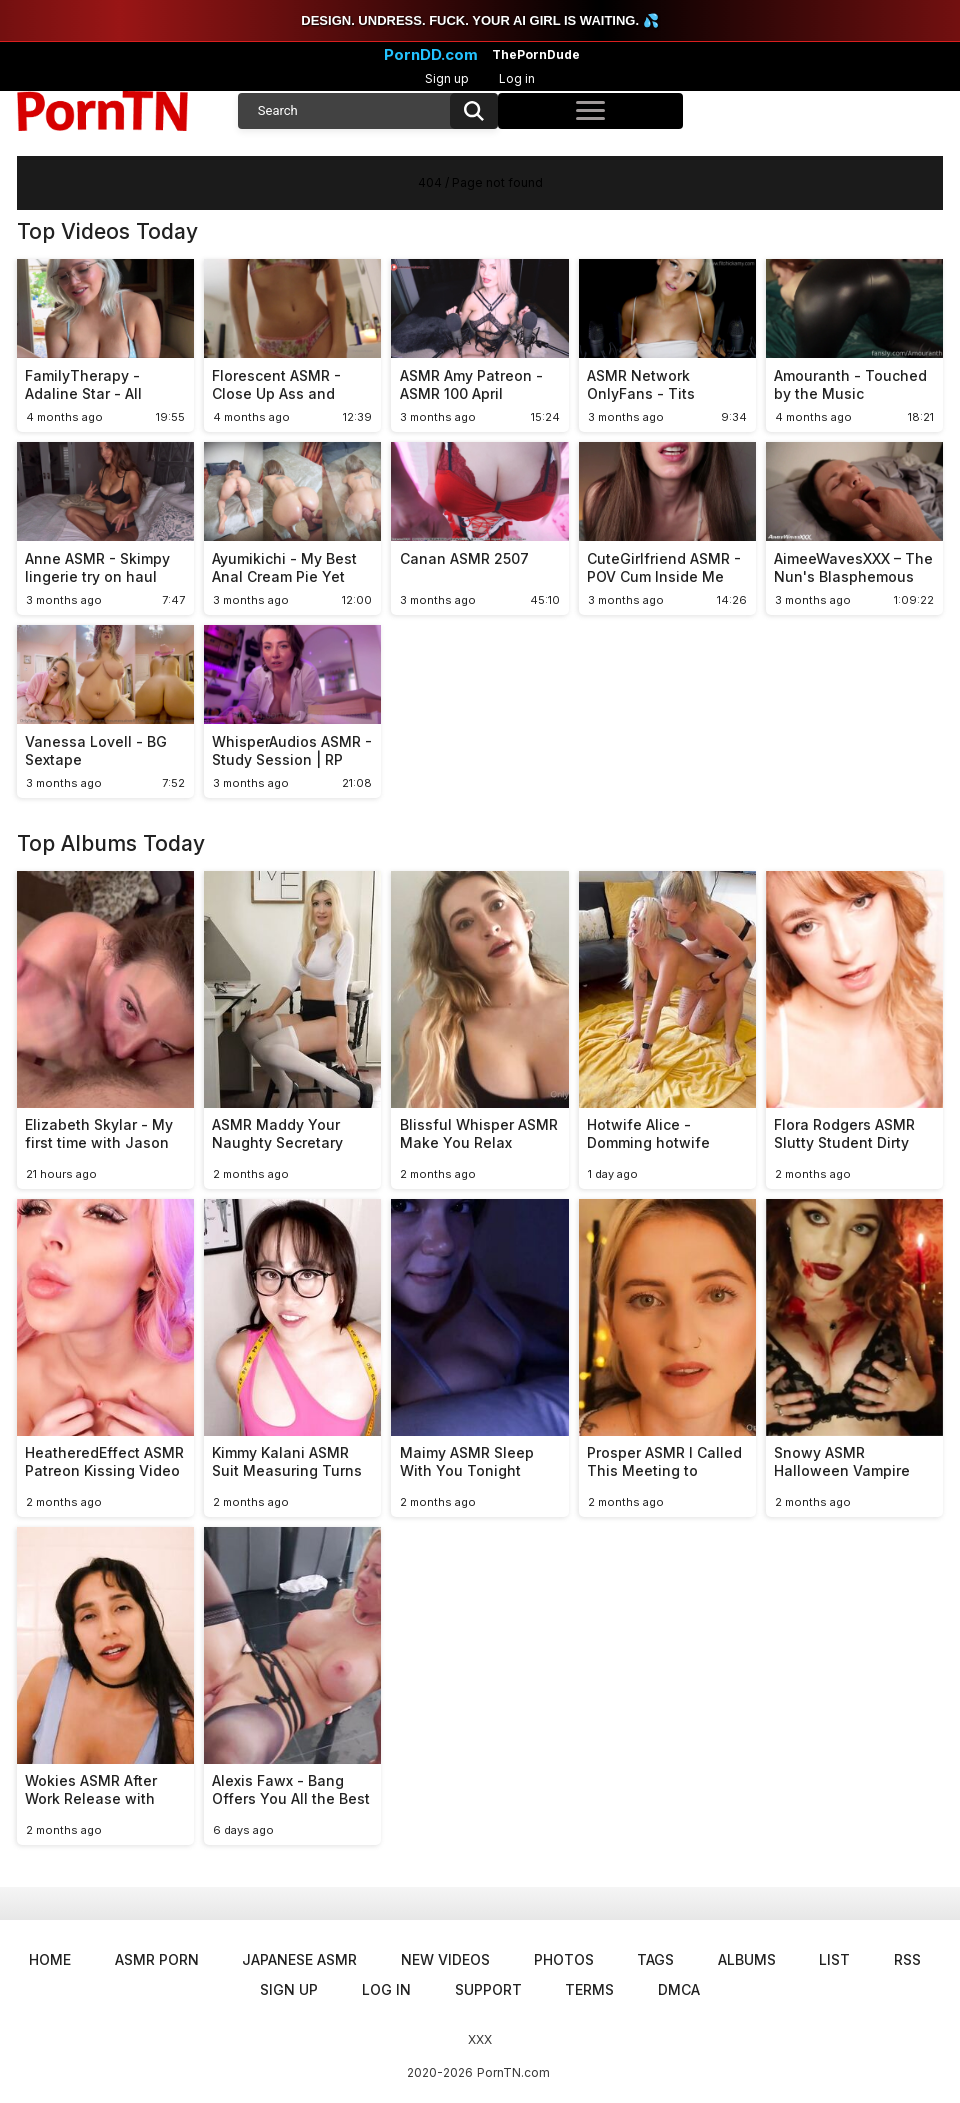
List (834, 1959)
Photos (564, 1959)
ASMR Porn (157, 1959)
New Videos (445, 1959)
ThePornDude (536, 55)
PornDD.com (431, 55)
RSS (907, 1959)
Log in (517, 78)
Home (50, 1959)
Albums (747, 1959)
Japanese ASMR (299, 1959)
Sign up (447, 78)
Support (488, 1989)
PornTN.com (513, 2072)
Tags (655, 1959)
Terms (589, 1989)
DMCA (679, 1989)
